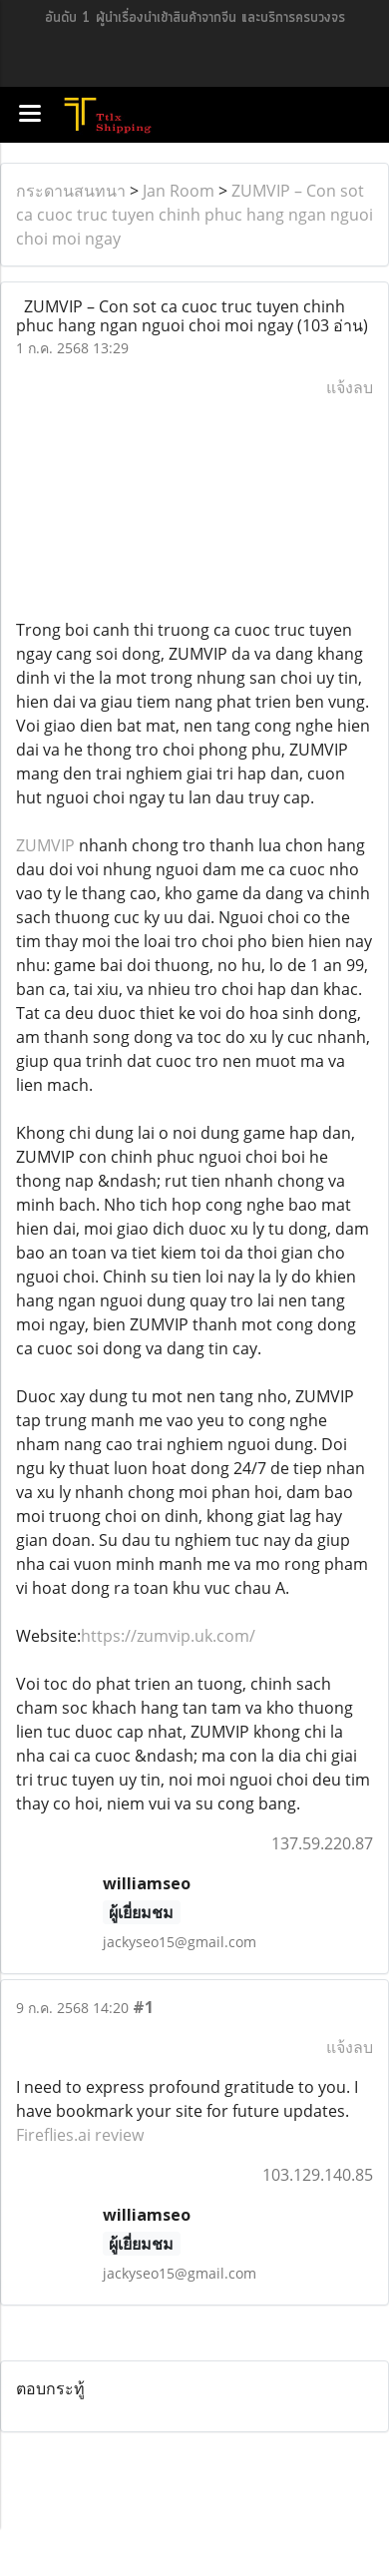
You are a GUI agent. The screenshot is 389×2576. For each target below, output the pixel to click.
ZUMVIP (45, 845)
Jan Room (178, 191)
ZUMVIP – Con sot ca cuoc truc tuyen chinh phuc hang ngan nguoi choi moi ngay (194, 215)
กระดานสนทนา (71, 191)
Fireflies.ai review (80, 2135)
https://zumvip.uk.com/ (168, 1636)
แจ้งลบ (349, 387)
